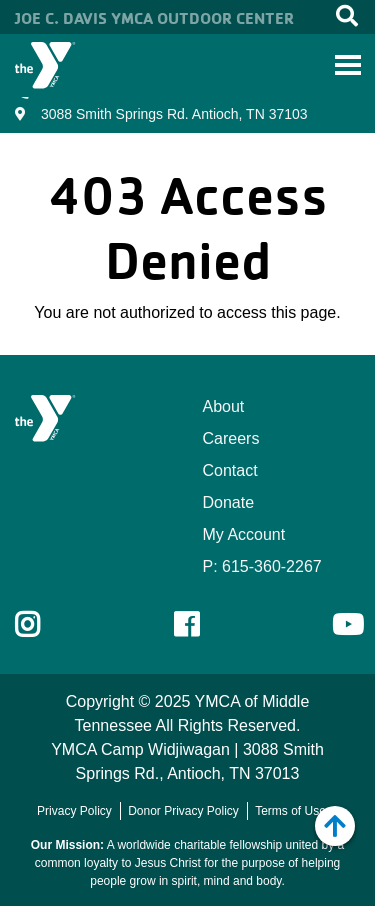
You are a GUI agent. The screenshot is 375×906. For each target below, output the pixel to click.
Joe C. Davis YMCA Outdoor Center (154, 18)
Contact (230, 470)
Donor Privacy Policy (183, 811)
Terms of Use (290, 811)
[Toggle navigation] (348, 65)
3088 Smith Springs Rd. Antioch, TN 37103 (174, 114)
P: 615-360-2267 (262, 566)
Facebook (200, 625)
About (224, 406)
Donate (229, 502)
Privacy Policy (74, 811)
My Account (244, 534)
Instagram (41, 625)
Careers (231, 438)
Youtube (346, 625)
